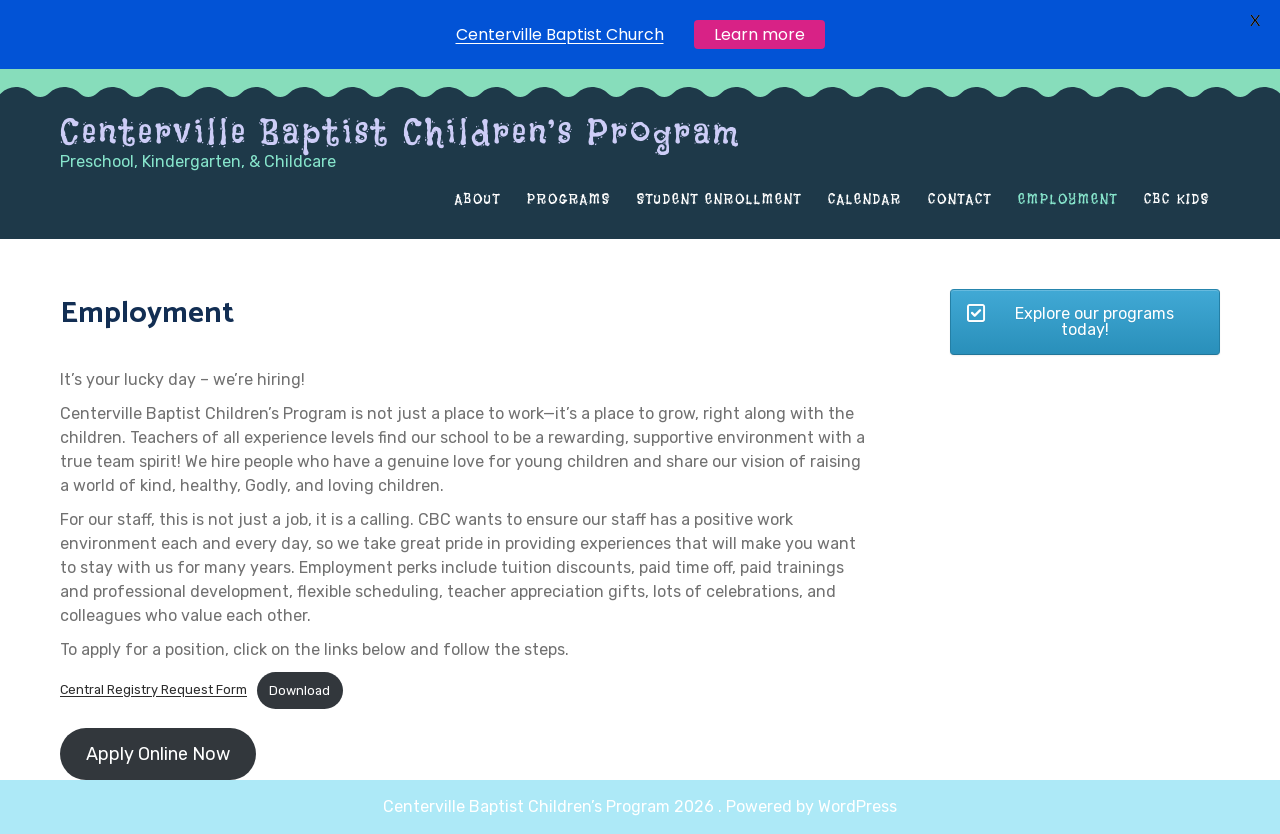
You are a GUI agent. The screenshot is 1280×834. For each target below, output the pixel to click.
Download (299, 690)
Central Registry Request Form (153, 690)
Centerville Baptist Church (560, 32)
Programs (569, 199)
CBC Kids (1177, 199)
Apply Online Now (158, 754)
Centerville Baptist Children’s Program (400, 132)
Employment (1068, 199)
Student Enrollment (719, 199)
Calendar (865, 199)
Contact (960, 199)
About (478, 199)
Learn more (759, 32)
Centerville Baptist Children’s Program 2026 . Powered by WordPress (640, 806)
